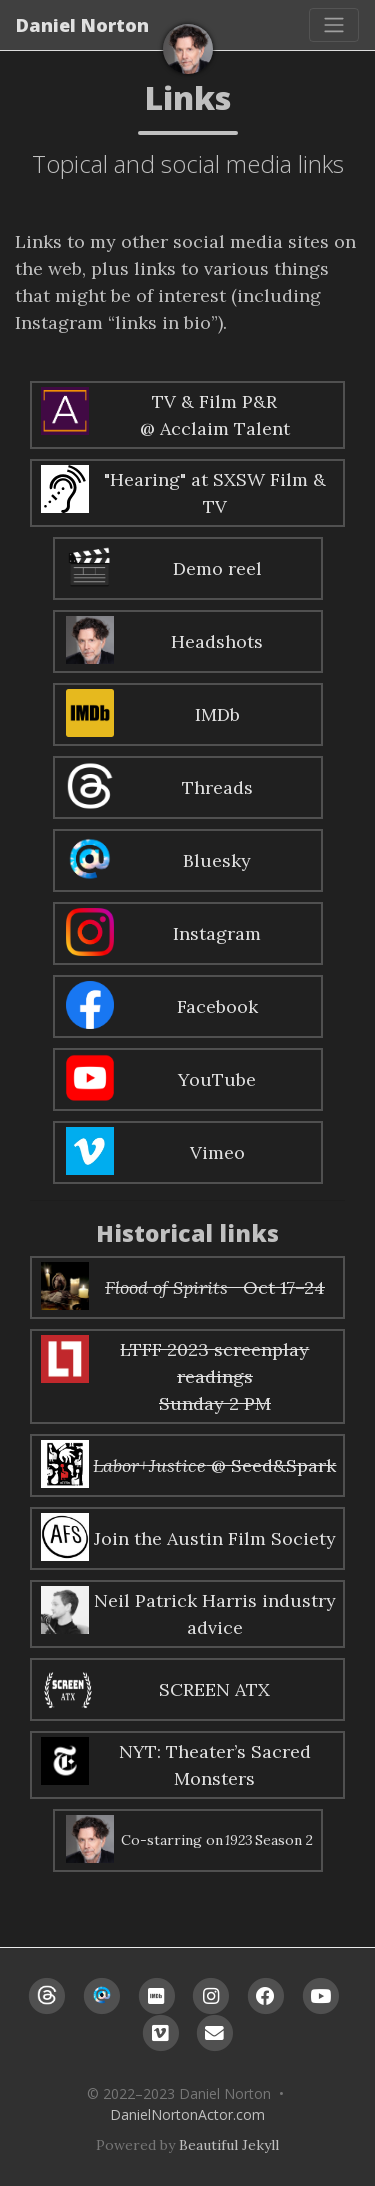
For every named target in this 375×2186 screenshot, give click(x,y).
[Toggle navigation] (334, 25)
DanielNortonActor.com (187, 2114)
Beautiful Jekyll (229, 2145)
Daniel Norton (82, 25)
